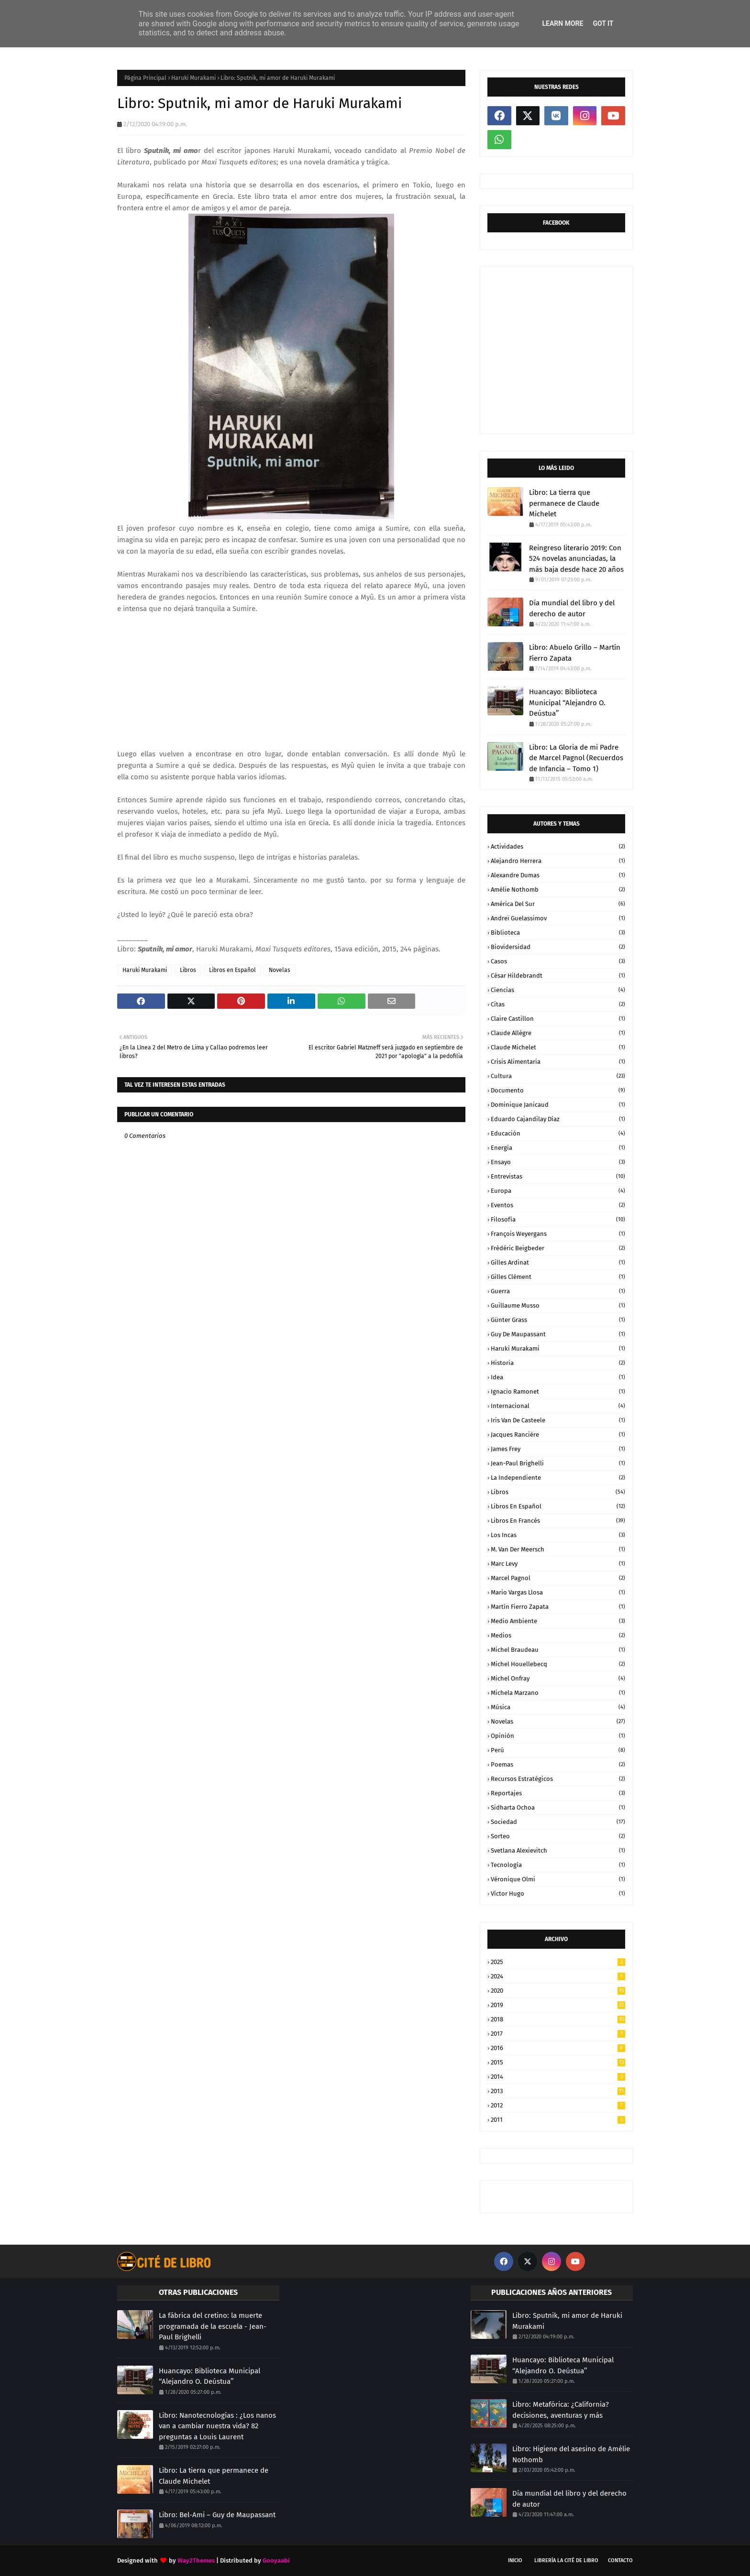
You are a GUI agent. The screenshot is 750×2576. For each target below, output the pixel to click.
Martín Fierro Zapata (558, 1606)
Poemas (558, 1764)
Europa (558, 1190)
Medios (558, 1635)
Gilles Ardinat (558, 1262)
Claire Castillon (558, 1018)
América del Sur (558, 903)
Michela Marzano (558, 1692)
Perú (558, 1750)
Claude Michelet (558, 1047)
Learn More (562, 23)
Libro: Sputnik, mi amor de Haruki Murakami (567, 2321)
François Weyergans (558, 1233)
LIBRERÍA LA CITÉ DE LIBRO (566, 2560)
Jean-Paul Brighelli (558, 1463)
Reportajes (558, 1793)
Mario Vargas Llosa (558, 1592)
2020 (558, 1990)
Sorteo (558, 1836)
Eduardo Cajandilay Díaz (558, 1119)
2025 (558, 1961)
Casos (558, 961)
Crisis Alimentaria (558, 1061)
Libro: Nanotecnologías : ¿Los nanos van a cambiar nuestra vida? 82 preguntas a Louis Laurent (217, 2426)
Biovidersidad (558, 946)
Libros (188, 970)
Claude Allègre (558, 1033)
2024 (558, 1976)
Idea (558, 1377)
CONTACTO (620, 2560)
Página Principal (145, 78)
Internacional (558, 1405)
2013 (558, 2091)
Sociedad (558, 1821)
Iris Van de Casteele (558, 1420)
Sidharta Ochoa (558, 1807)
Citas (558, 1004)
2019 (558, 2004)
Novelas (279, 970)
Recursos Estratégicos (558, 1778)
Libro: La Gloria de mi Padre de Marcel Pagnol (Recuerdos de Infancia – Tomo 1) (576, 758)
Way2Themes (196, 2560)
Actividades (558, 846)
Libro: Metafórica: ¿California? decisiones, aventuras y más (560, 2410)
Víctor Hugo (558, 1893)
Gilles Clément (558, 1276)
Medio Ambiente (558, 1621)
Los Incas (558, 1535)
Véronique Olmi (558, 1879)
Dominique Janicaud (558, 1104)
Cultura (558, 1076)
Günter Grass (558, 1319)
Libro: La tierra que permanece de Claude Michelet (564, 503)
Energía (558, 1147)
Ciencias (558, 989)
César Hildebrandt (558, 975)
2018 (558, 2019)
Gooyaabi (276, 2560)
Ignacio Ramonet (558, 1391)
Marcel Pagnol (558, 1578)
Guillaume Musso (558, 1305)
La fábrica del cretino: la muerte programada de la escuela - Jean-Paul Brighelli (212, 2326)
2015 (558, 2062)
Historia (558, 1362)
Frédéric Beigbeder (558, 1248)
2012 (558, 2105)
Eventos (558, 1205)
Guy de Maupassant (558, 1334)
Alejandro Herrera (558, 860)
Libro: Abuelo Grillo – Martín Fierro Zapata (574, 653)
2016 (558, 2048)
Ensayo (558, 1162)
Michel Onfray (558, 1678)
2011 (558, 2119)
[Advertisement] (291, 681)
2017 (558, 2033)
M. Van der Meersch (558, 1549)
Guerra (558, 1291)
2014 (558, 2076)
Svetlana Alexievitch (558, 1850)
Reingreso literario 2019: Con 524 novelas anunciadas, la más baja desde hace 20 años (576, 559)
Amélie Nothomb (558, 889)
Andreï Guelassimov (558, 918)
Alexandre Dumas (558, 875)
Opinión (558, 1735)
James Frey (558, 1448)
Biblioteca (558, 932)
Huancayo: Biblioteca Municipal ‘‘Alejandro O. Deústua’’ (567, 703)
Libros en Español (232, 970)
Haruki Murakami (193, 78)
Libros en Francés (558, 1520)
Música (558, 1707)
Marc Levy (558, 1563)
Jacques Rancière (558, 1434)
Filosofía (558, 1219)
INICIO (515, 2560)
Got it (603, 23)
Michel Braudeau (558, 1649)
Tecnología (558, 1864)
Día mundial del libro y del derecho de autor (572, 608)
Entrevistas (558, 1176)
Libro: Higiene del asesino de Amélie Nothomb (571, 2454)
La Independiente (558, 1477)
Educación (558, 1133)
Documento (558, 1090)
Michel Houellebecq (558, 1664)
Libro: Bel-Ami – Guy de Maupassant (217, 2515)
